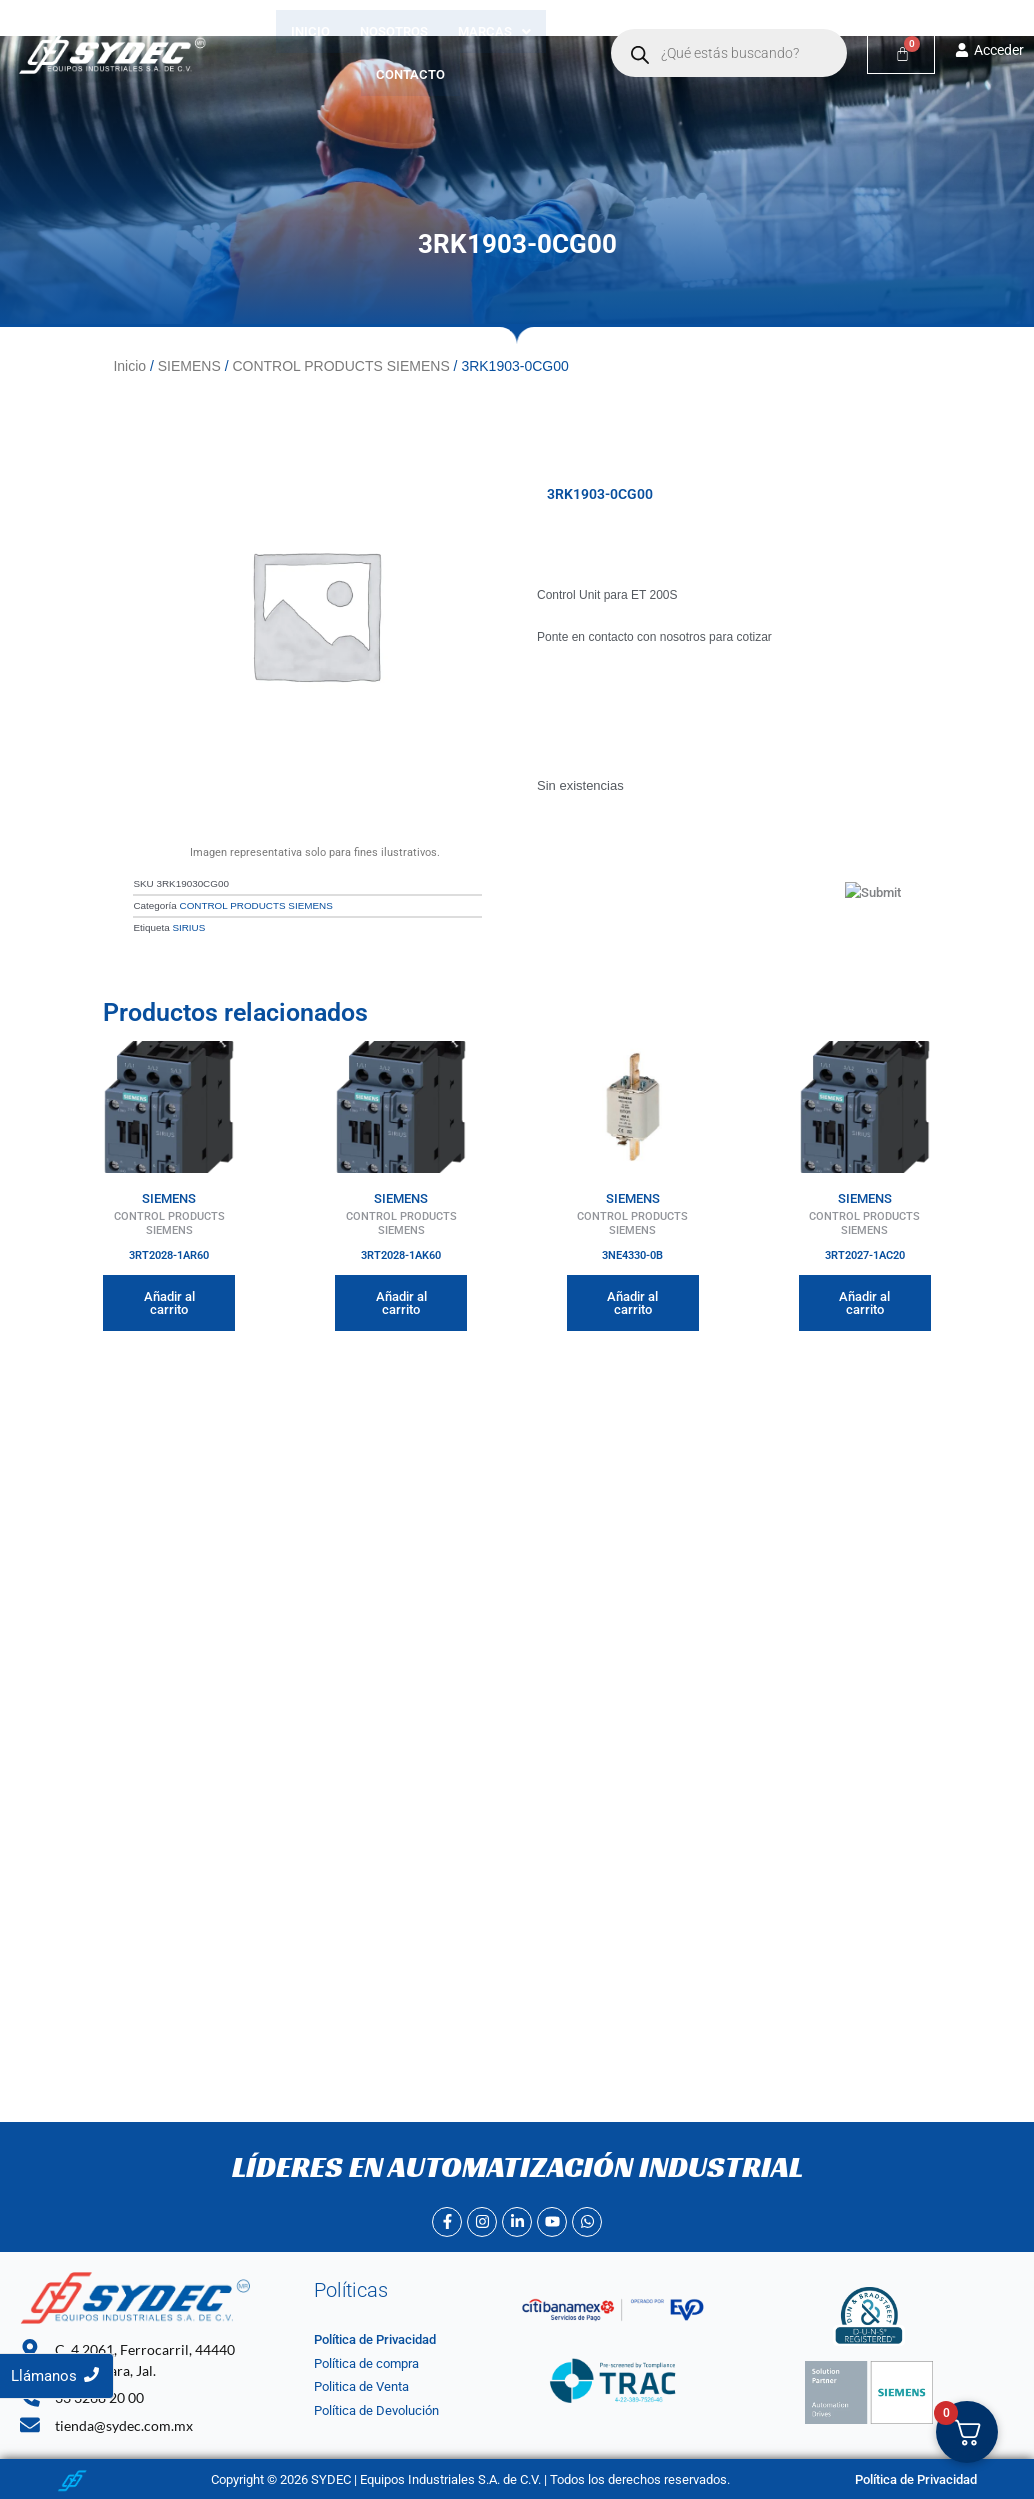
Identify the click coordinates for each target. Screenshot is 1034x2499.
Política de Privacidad (375, 2340)
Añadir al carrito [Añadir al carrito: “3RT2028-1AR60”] (169, 1301)
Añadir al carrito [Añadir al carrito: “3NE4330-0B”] (632, 1301)
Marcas (494, 31)
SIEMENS (189, 366)
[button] (494, 31)
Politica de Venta (361, 2387)
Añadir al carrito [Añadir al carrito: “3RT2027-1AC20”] (864, 1301)
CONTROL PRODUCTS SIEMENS (340, 366)
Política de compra (366, 2363)
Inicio (310, 31)
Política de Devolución (376, 2411)
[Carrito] (901, 53)
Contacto (411, 74)
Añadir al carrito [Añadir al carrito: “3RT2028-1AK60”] (401, 1301)
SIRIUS (188, 926)
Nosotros (394, 31)
